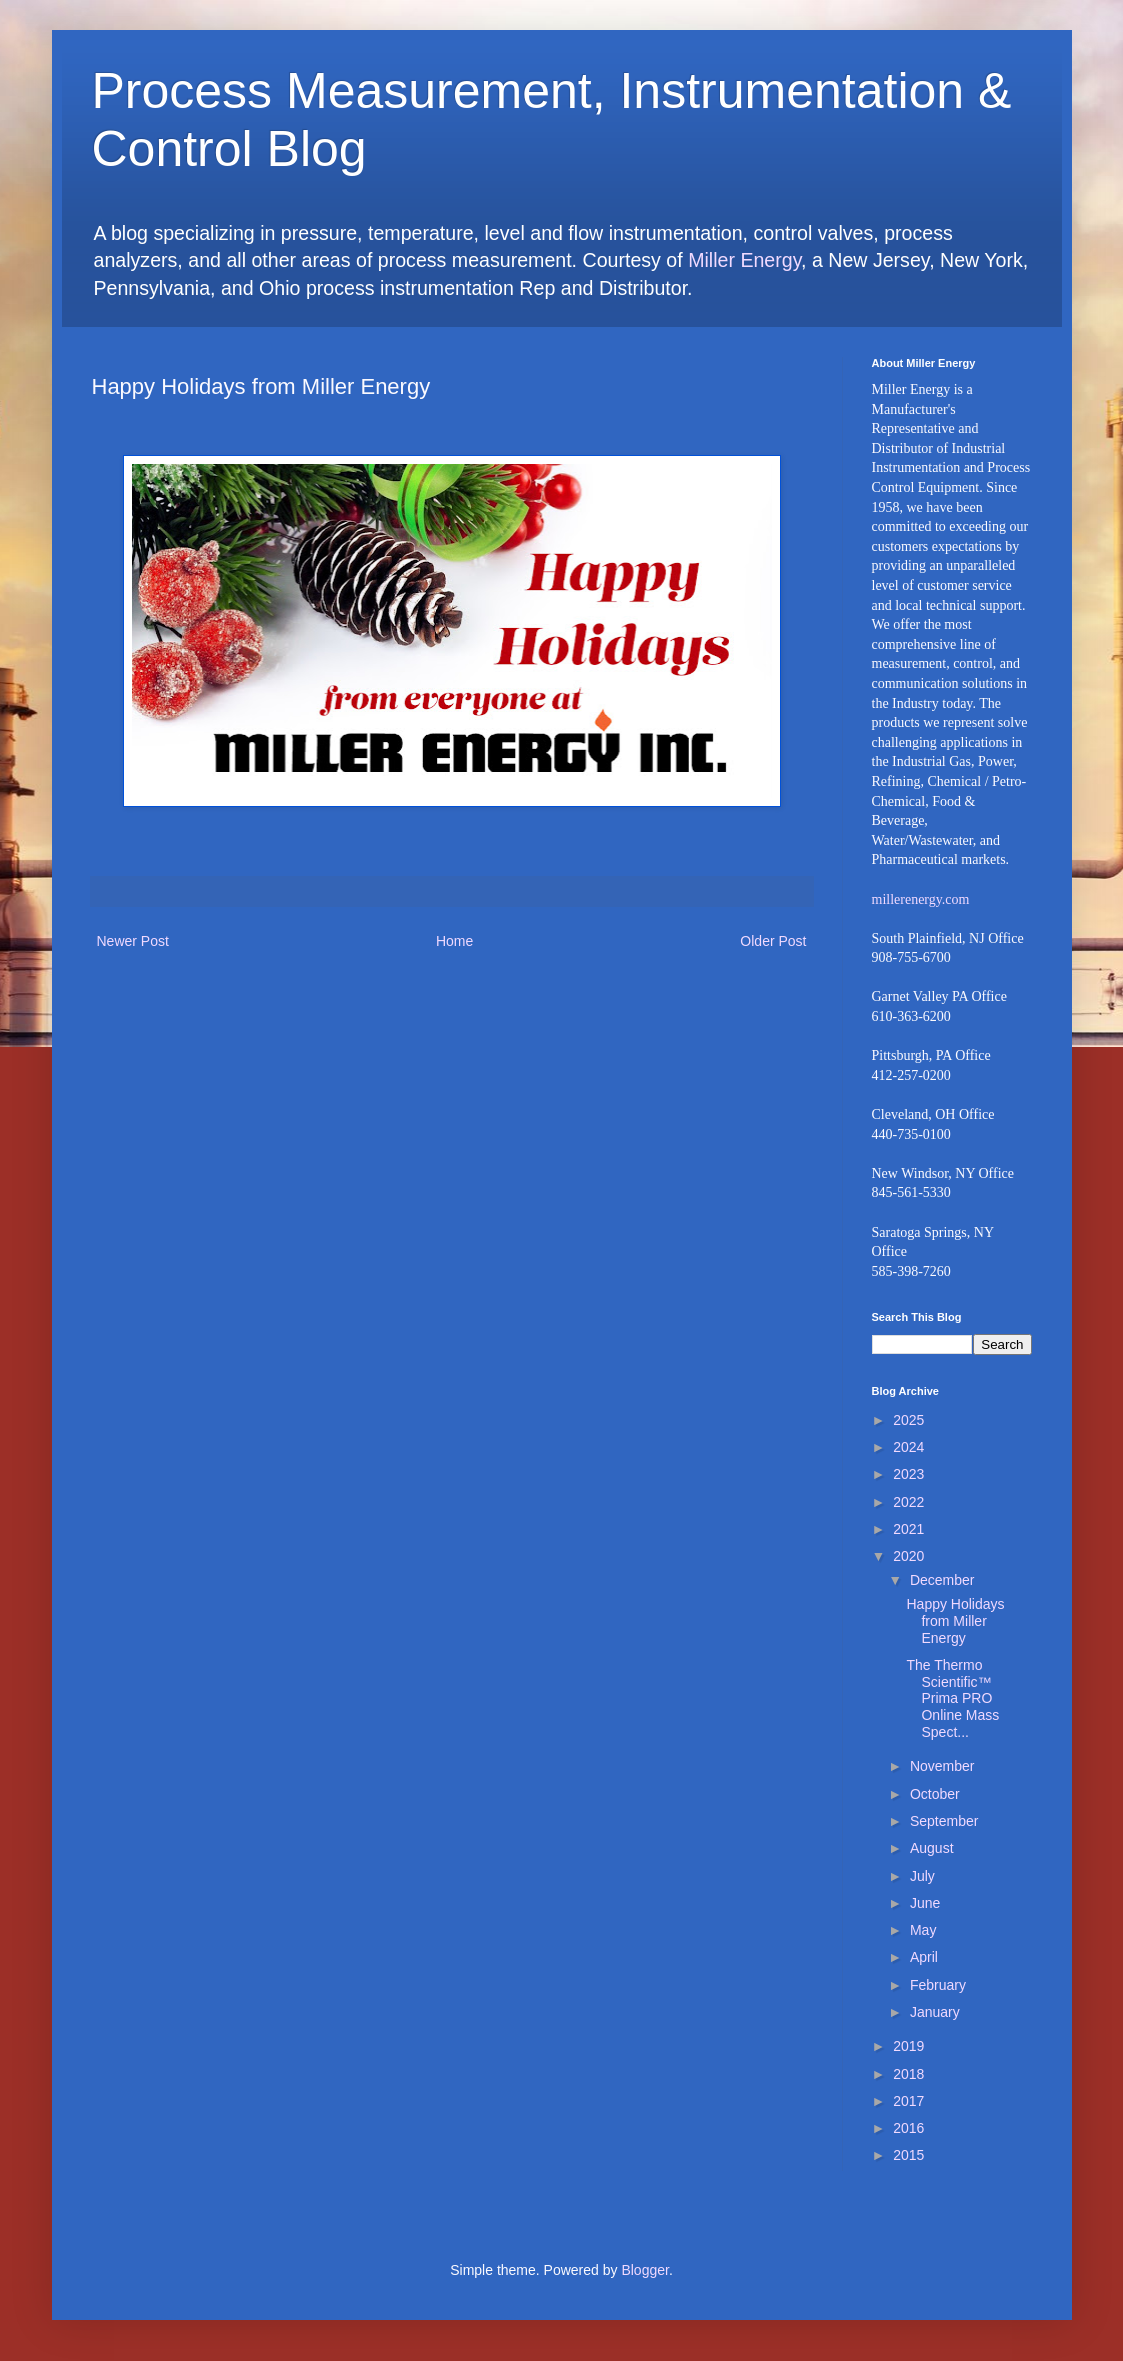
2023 (908, 1474)
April (924, 1957)
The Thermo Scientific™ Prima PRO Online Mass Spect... (952, 1698)
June (925, 1903)
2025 (908, 1420)
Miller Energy (744, 260)
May (923, 1930)
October (935, 1794)
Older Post (773, 941)
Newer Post (133, 941)
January (935, 2012)
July (922, 1876)
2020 (908, 1556)
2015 (908, 2155)
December (942, 1580)
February (938, 1985)
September (944, 1821)
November (942, 1766)
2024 (908, 1447)
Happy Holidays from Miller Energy (955, 1621)
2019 (908, 2046)
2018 (908, 2074)
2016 (908, 2128)
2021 (908, 1529)
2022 (908, 1502)
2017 (908, 2101)
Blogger (644, 2270)
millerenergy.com (921, 899)
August (932, 1848)
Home (454, 941)
